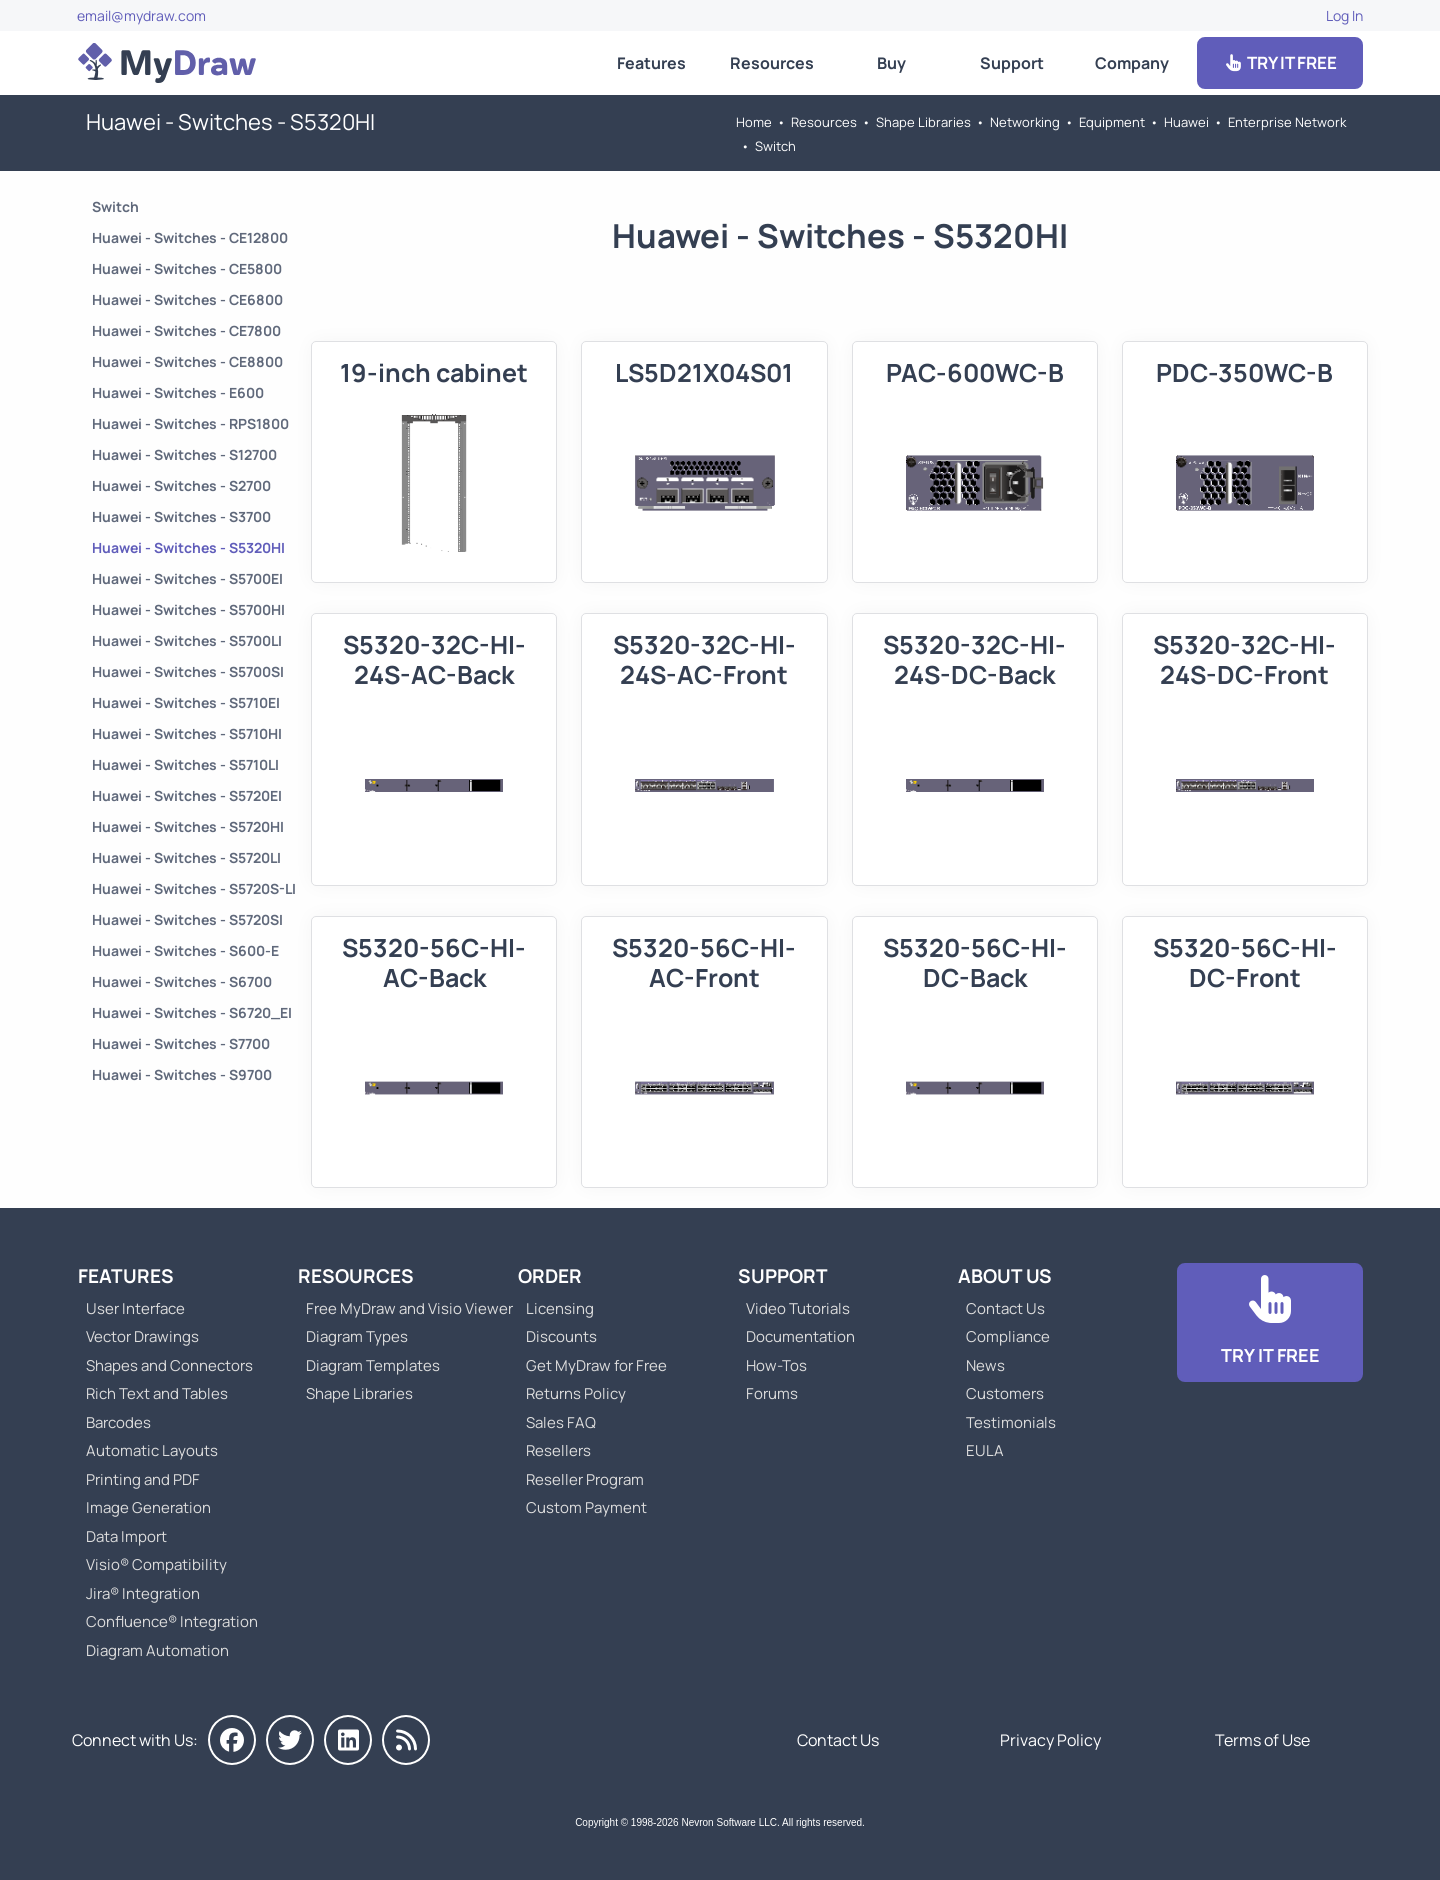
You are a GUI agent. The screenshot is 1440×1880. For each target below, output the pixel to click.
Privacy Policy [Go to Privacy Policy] (1050, 1740)
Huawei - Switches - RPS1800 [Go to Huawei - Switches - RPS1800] (190, 423)
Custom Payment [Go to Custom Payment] (586, 1507)
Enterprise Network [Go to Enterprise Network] (1287, 122)
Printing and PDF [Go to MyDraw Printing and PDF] (143, 1479)
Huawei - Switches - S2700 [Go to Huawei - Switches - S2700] (181, 485)
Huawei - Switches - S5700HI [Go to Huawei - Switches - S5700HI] (188, 609)
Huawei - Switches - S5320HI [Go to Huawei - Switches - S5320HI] (188, 547)
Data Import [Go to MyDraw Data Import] (126, 1536)
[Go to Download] (1270, 1322)
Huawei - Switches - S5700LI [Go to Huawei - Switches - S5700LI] (187, 640)
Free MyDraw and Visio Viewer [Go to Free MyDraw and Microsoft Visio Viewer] (402, 1308)
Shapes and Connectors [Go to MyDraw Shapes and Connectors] (169, 1365)
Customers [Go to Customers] (1005, 1393)
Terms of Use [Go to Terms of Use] (1262, 1740)
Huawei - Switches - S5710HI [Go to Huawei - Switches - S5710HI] (187, 733)
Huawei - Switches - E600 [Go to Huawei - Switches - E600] (178, 392)
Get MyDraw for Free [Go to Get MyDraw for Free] (596, 1365)
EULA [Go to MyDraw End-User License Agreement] (985, 1450)
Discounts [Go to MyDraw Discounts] (561, 1336)
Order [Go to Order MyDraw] (550, 1276)
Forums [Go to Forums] (772, 1393)
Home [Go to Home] (754, 122)
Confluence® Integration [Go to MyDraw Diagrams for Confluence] (172, 1621)
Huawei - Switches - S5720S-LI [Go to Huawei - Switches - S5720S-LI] (194, 888)
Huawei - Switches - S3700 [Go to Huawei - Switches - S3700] (181, 516)
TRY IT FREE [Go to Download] (1280, 62)
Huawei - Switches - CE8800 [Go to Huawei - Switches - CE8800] (187, 361)
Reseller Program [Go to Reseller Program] (585, 1479)
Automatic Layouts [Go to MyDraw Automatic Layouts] (152, 1450)
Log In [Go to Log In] (1344, 15)
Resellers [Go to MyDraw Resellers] (558, 1450)
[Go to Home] (167, 63)
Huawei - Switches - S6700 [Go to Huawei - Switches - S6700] (182, 981)
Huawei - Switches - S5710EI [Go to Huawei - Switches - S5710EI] (186, 702)
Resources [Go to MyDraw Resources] (772, 63)
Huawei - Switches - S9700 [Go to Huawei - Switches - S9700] (182, 1074)
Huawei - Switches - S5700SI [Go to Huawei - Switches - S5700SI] (188, 671)
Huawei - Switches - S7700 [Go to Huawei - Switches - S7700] (181, 1043)
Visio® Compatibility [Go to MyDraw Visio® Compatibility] (156, 1564)
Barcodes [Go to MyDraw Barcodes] (118, 1422)
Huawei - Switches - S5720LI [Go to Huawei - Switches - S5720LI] (186, 857)
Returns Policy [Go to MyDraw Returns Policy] (576, 1393)
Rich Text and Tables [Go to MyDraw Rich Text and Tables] (157, 1393)
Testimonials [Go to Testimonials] (1011, 1422)
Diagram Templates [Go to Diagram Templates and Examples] (373, 1365)
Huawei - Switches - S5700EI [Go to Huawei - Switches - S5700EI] (187, 578)
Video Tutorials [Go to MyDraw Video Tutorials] (798, 1308)
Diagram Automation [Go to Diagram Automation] (157, 1650)
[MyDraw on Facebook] (232, 1740)
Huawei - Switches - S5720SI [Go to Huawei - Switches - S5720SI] (187, 919)
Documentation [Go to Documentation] (800, 1336)
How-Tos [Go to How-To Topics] (776, 1365)
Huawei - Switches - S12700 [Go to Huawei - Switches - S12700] (184, 454)
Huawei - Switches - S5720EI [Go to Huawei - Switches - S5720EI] (187, 795)
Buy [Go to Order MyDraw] (891, 63)
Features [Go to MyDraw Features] (651, 63)
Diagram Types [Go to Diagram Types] (357, 1336)
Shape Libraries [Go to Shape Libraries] (923, 122)
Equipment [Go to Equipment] (1112, 122)
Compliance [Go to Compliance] (1008, 1336)
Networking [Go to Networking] (1025, 122)
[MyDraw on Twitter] (290, 1740)
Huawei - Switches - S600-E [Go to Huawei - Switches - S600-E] (185, 950)
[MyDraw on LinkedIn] (348, 1740)
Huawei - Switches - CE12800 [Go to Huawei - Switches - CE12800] (190, 237)
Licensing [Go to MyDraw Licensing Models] (560, 1308)
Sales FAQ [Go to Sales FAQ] (561, 1422)
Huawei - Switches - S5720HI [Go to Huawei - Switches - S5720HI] (188, 826)
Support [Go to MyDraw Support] (1012, 63)
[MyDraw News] (406, 1740)
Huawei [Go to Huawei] (1186, 122)
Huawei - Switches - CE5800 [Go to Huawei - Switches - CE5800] (187, 268)
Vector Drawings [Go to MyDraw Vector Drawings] (142, 1336)
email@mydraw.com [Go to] (141, 15)
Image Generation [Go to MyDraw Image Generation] (148, 1507)
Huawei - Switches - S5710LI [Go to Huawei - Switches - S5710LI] (185, 764)
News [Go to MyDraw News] (985, 1365)
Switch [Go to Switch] (775, 146)
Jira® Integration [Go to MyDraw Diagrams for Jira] (143, 1593)
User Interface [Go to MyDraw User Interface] (135, 1308)
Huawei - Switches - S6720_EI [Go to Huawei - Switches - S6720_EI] (192, 1012)
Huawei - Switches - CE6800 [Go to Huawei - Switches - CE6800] (187, 299)
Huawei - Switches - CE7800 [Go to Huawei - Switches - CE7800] (186, 330)
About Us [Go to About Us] (1005, 1276)
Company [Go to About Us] (1132, 63)
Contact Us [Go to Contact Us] (1005, 1308)
